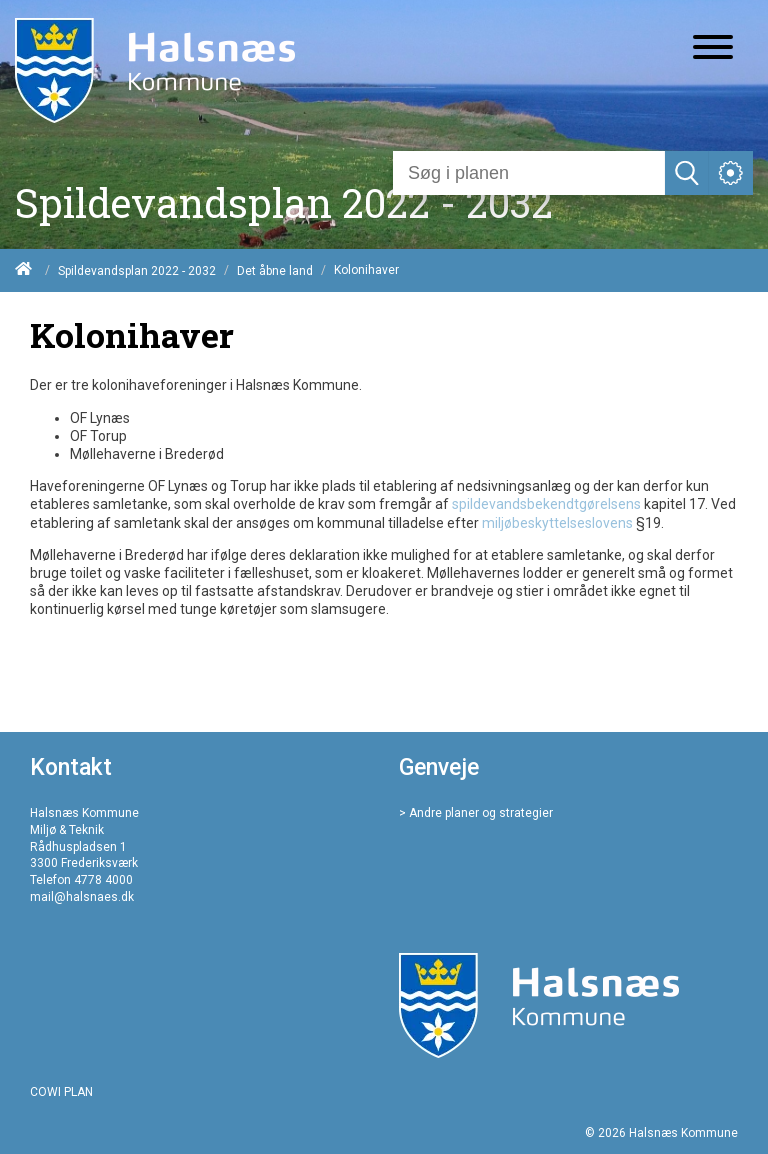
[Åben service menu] (731, 173)
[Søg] (529, 173)
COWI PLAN (61, 1092)
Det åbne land (275, 271)
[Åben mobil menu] (713, 49)
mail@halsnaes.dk (82, 897)
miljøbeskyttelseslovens (557, 523)
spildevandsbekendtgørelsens (546, 504)
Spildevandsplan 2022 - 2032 (137, 271)
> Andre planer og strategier (476, 813)
